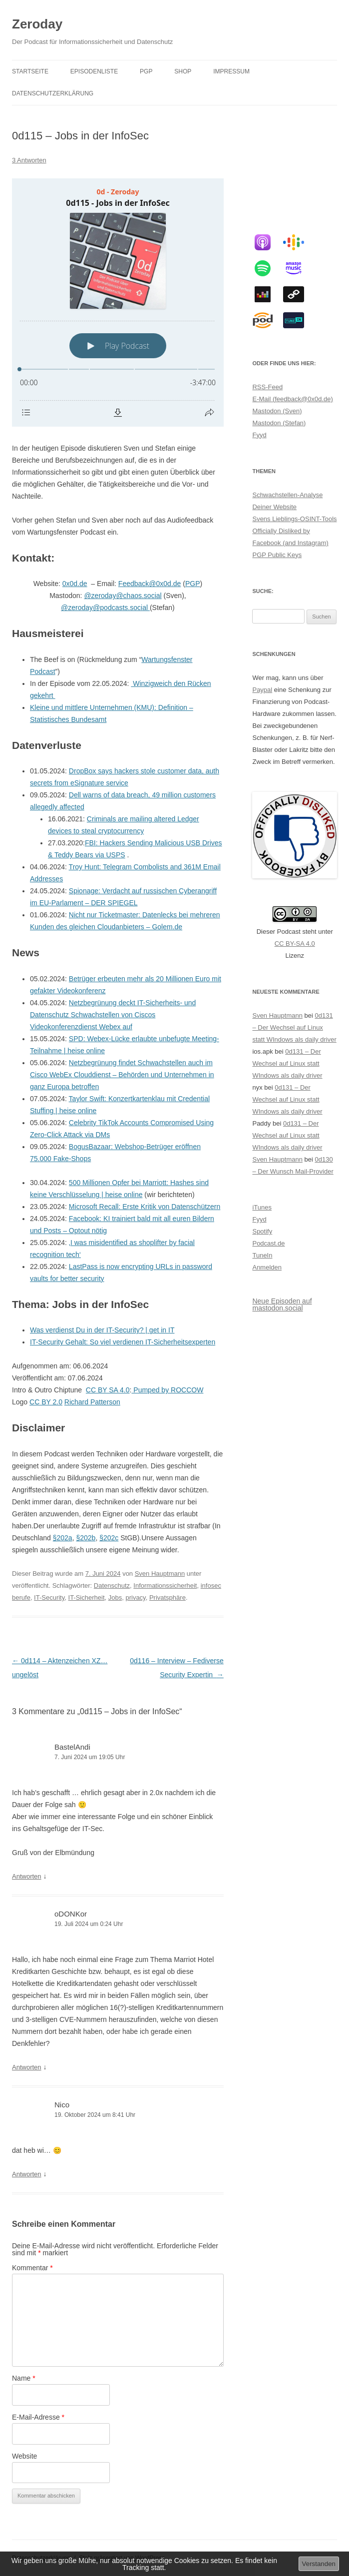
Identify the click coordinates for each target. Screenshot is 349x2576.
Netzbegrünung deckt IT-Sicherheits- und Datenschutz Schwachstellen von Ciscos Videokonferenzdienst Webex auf (113, 1015)
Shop (182, 71)
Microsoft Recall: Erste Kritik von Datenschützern (144, 1207)
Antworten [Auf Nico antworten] (26, 2174)
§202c (108, 1538)
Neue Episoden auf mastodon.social (282, 1304)
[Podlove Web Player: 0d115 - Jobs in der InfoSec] (118, 302)
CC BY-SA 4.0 (295, 943)
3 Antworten (29, 160)
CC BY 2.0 (45, 1402)
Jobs (115, 1597)
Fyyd (259, 435)
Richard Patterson (92, 1402)
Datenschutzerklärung (52, 93)
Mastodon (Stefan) (279, 423)
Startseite (30, 71)
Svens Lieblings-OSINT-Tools (294, 519)
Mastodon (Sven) (277, 411)
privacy (135, 1597)
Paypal (262, 689)
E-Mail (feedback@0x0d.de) (292, 399)
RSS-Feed (267, 387)
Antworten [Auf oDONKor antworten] (26, 2067)
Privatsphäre (167, 1597)
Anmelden (267, 1267)
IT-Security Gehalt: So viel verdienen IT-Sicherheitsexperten (122, 1342)
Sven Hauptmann (160, 1573)
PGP (146, 71)
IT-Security (49, 1597)
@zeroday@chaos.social (122, 596)
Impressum (231, 71)
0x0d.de (74, 584)
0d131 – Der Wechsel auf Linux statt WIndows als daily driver (294, 1027)
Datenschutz (112, 1585)
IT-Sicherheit (86, 1597)
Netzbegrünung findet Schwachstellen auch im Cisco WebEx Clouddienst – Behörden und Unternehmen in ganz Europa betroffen (122, 1075)
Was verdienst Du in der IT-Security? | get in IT (102, 1330)
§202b (85, 1538)
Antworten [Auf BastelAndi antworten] (26, 1876)
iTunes (262, 1207)
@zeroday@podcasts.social (105, 608)
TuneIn (262, 1255)
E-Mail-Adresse (38, 2417)
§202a (62, 1538)
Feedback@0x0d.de (149, 584)
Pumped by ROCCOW (167, 1390)
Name (23, 2378)
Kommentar (32, 2268)
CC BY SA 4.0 (108, 1390)
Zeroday (37, 23)
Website (24, 2456)
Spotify (262, 1231)
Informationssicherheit (165, 1585)
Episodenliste (94, 71)
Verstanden (319, 2564)
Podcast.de (268, 1243)
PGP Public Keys (277, 555)
